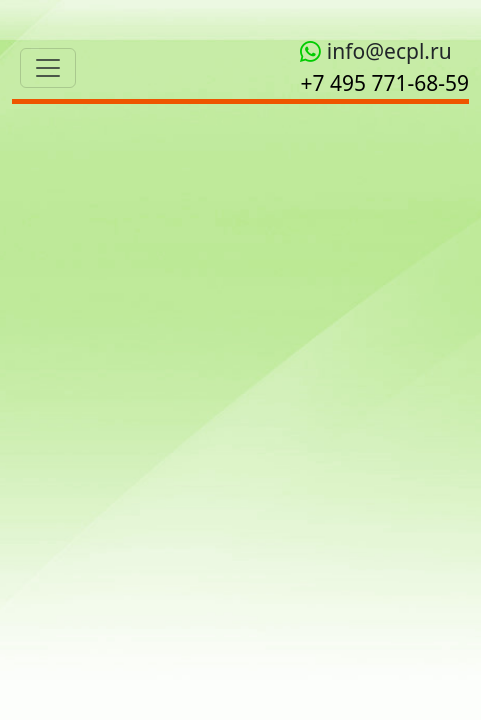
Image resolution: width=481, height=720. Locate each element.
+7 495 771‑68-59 (384, 83)
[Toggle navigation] (48, 68)
